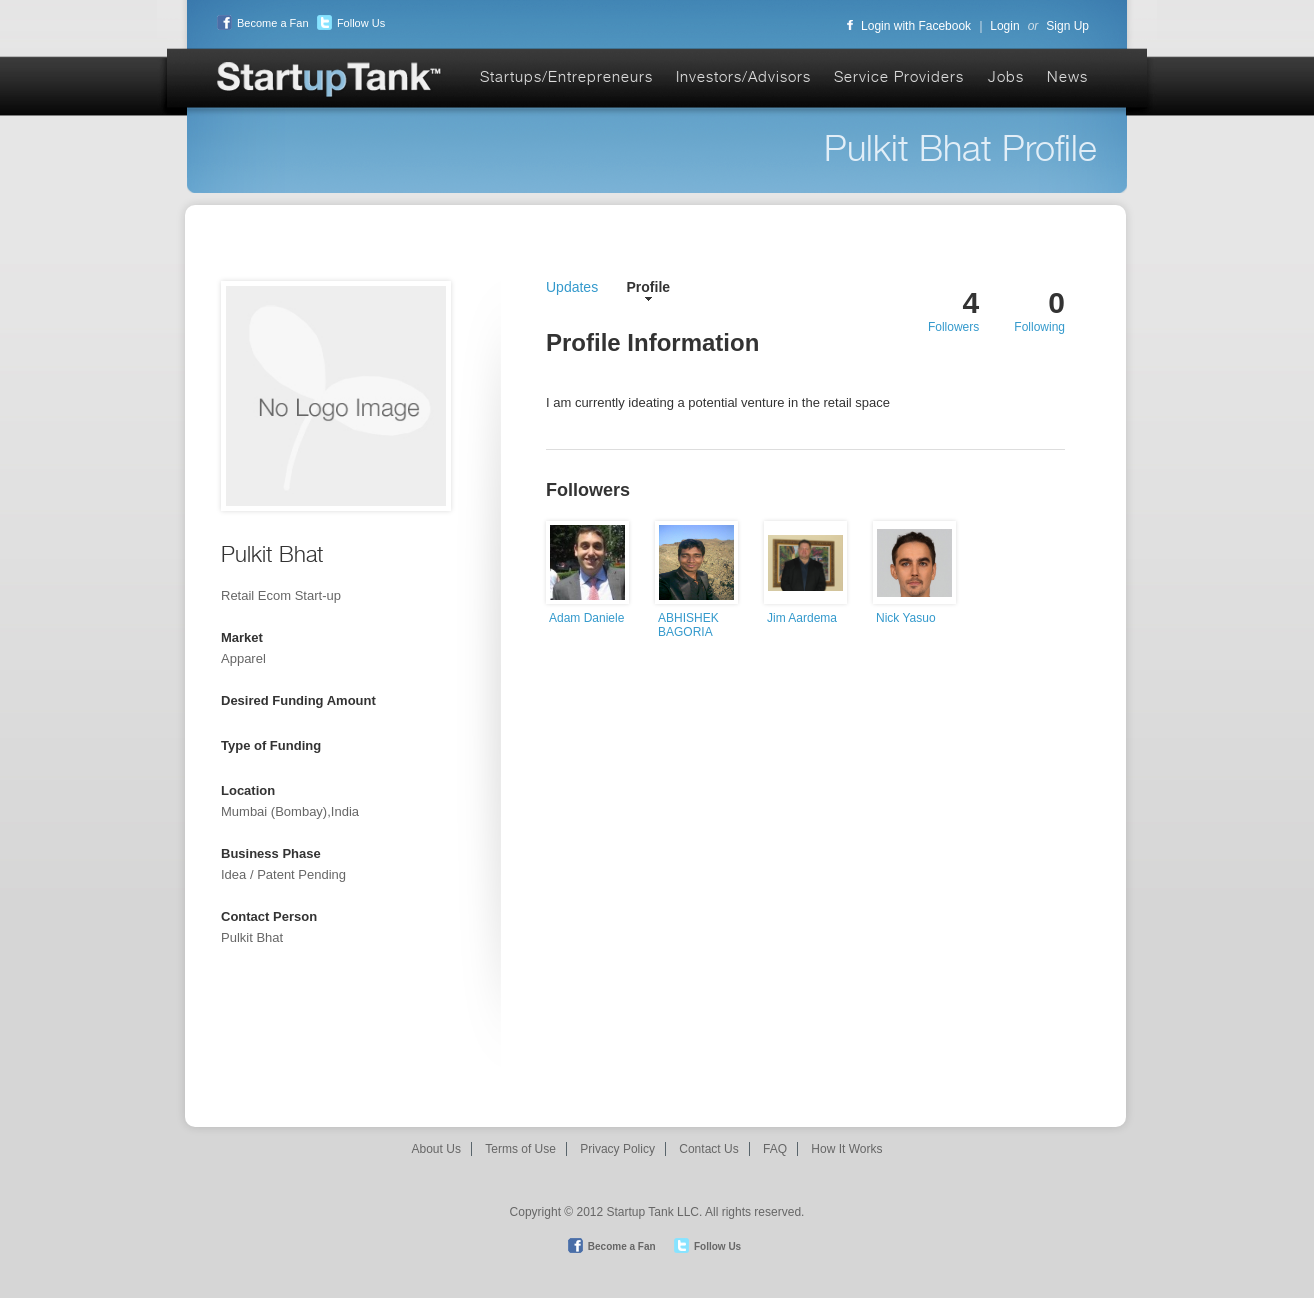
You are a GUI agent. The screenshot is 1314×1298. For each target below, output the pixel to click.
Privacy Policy (617, 1149)
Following (1039, 327)
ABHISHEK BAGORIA (688, 625)
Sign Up (1067, 26)
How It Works (846, 1149)
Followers (953, 327)
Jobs (1006, 76)
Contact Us (708, 1149)
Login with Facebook (909, 26)
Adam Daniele (586, 618)
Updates (572, 287)
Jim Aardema (802, 618)
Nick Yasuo (906, 618)
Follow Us (348, 23)
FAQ (775, 1149)
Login (1004, 26)
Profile (649, 287)
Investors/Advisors (743, 76)
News (1067, 76)
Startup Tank (330, 80)
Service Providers (899, 76)
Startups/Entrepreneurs (566, 76)
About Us (436, 1149)
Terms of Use (520, 1149)
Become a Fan (260, 23)
